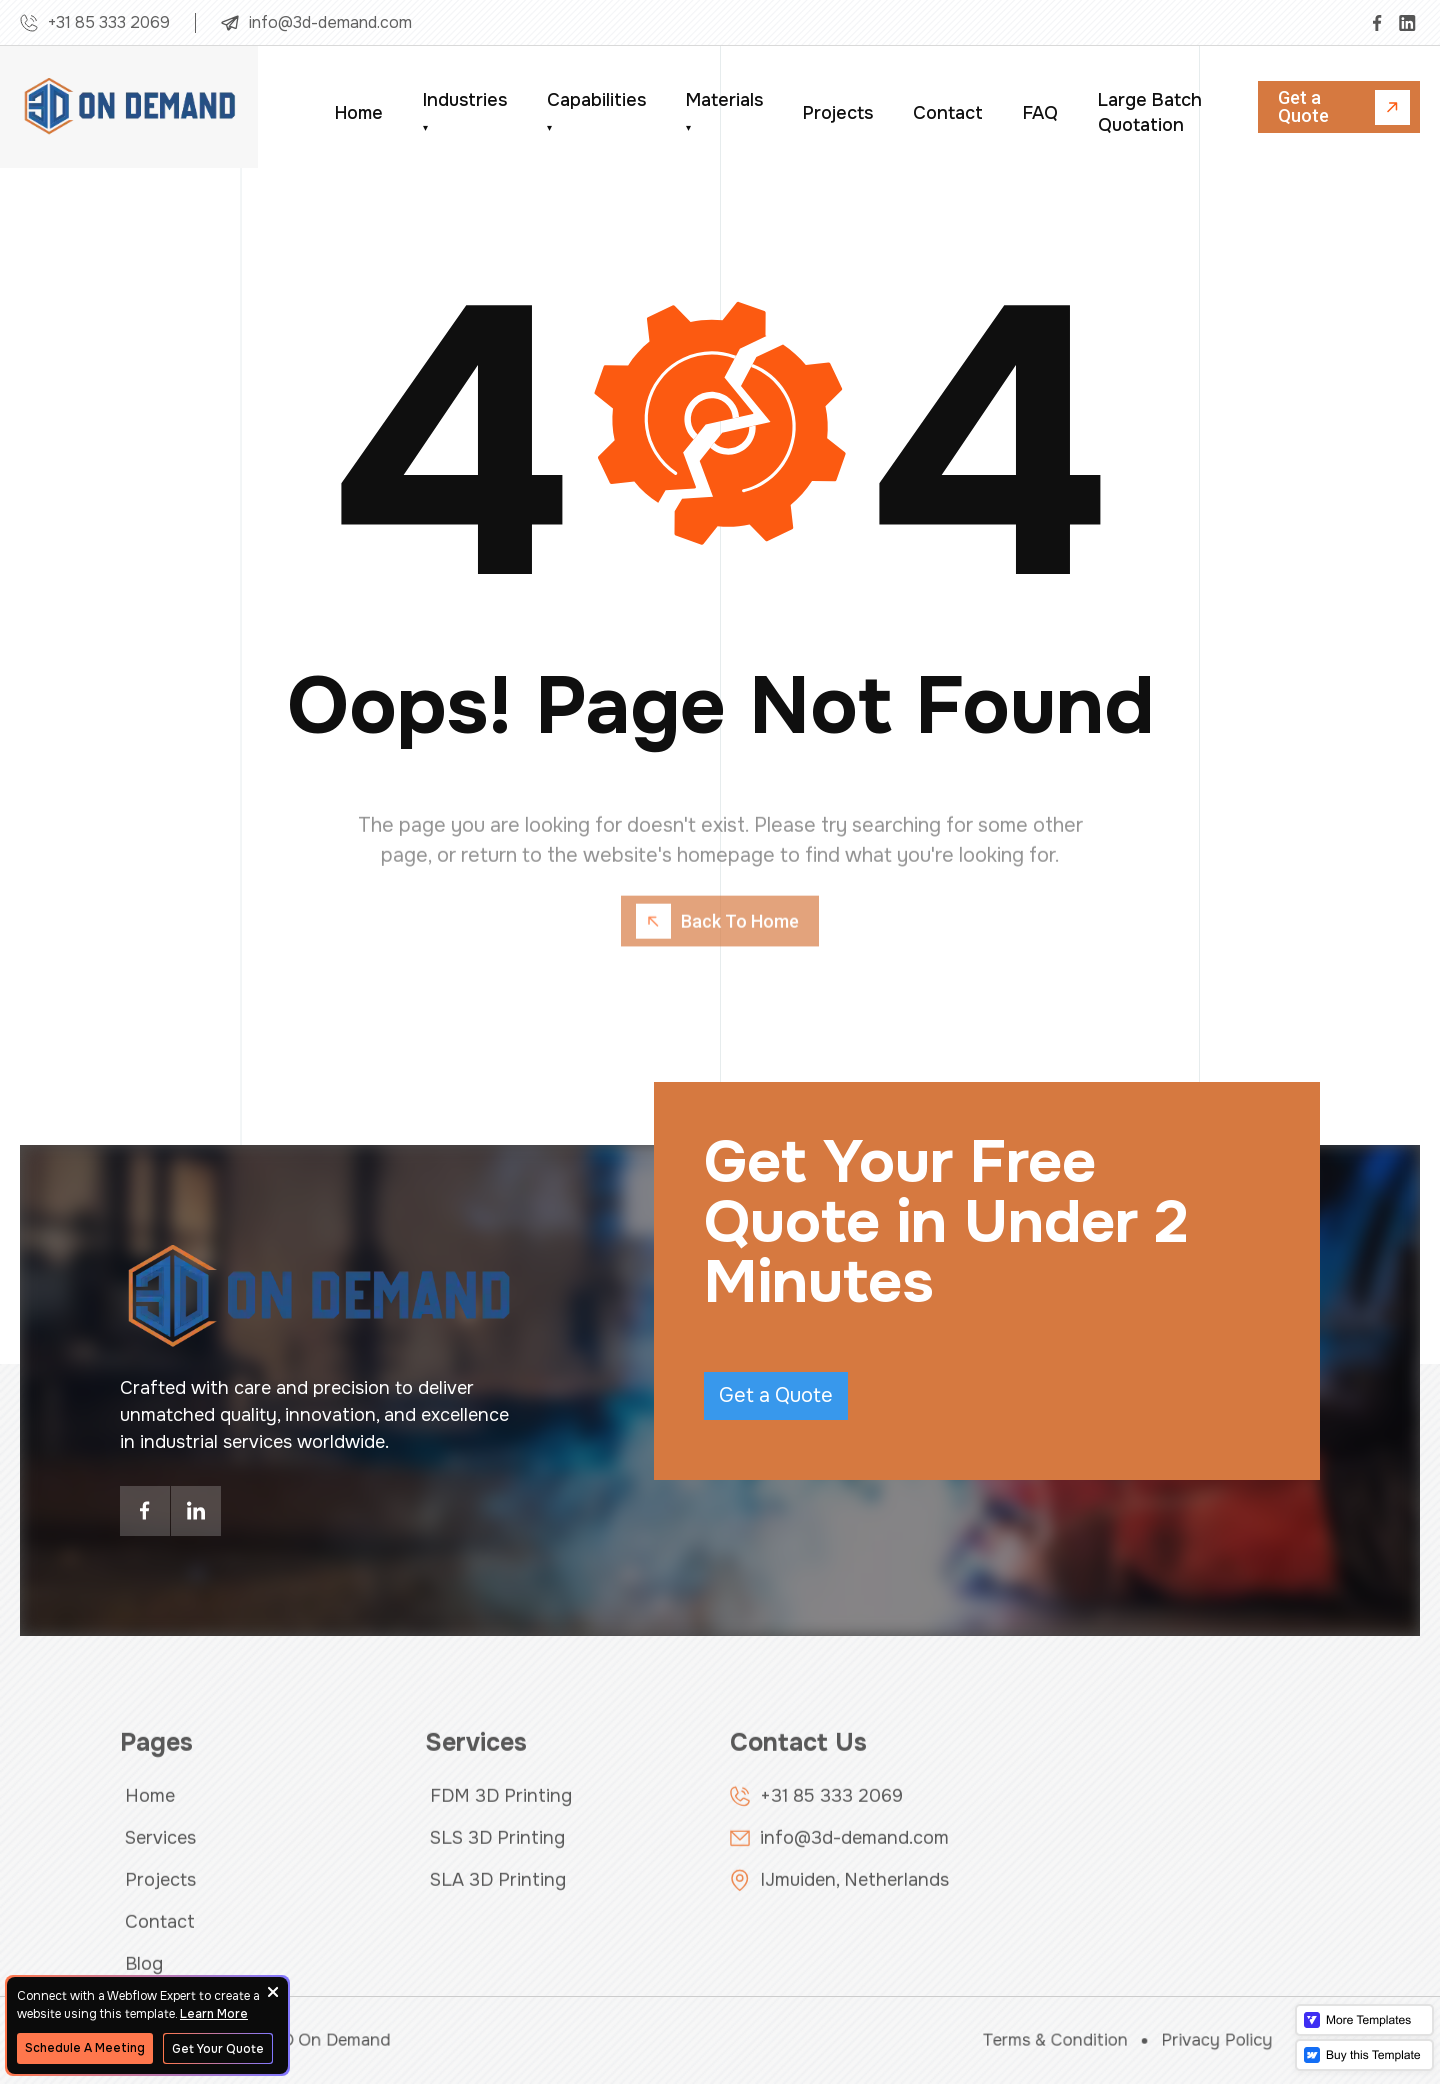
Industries (465, 111)
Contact (948, 113)
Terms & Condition (1015, 2040)
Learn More (214, 2014)
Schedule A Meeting (85, 2048)
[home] (130, 107)
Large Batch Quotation (1150, 112)
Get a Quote (776, 1395)
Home (359, 113)
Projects (838, 113)
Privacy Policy (1157, 2040)
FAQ (1040, 113)
